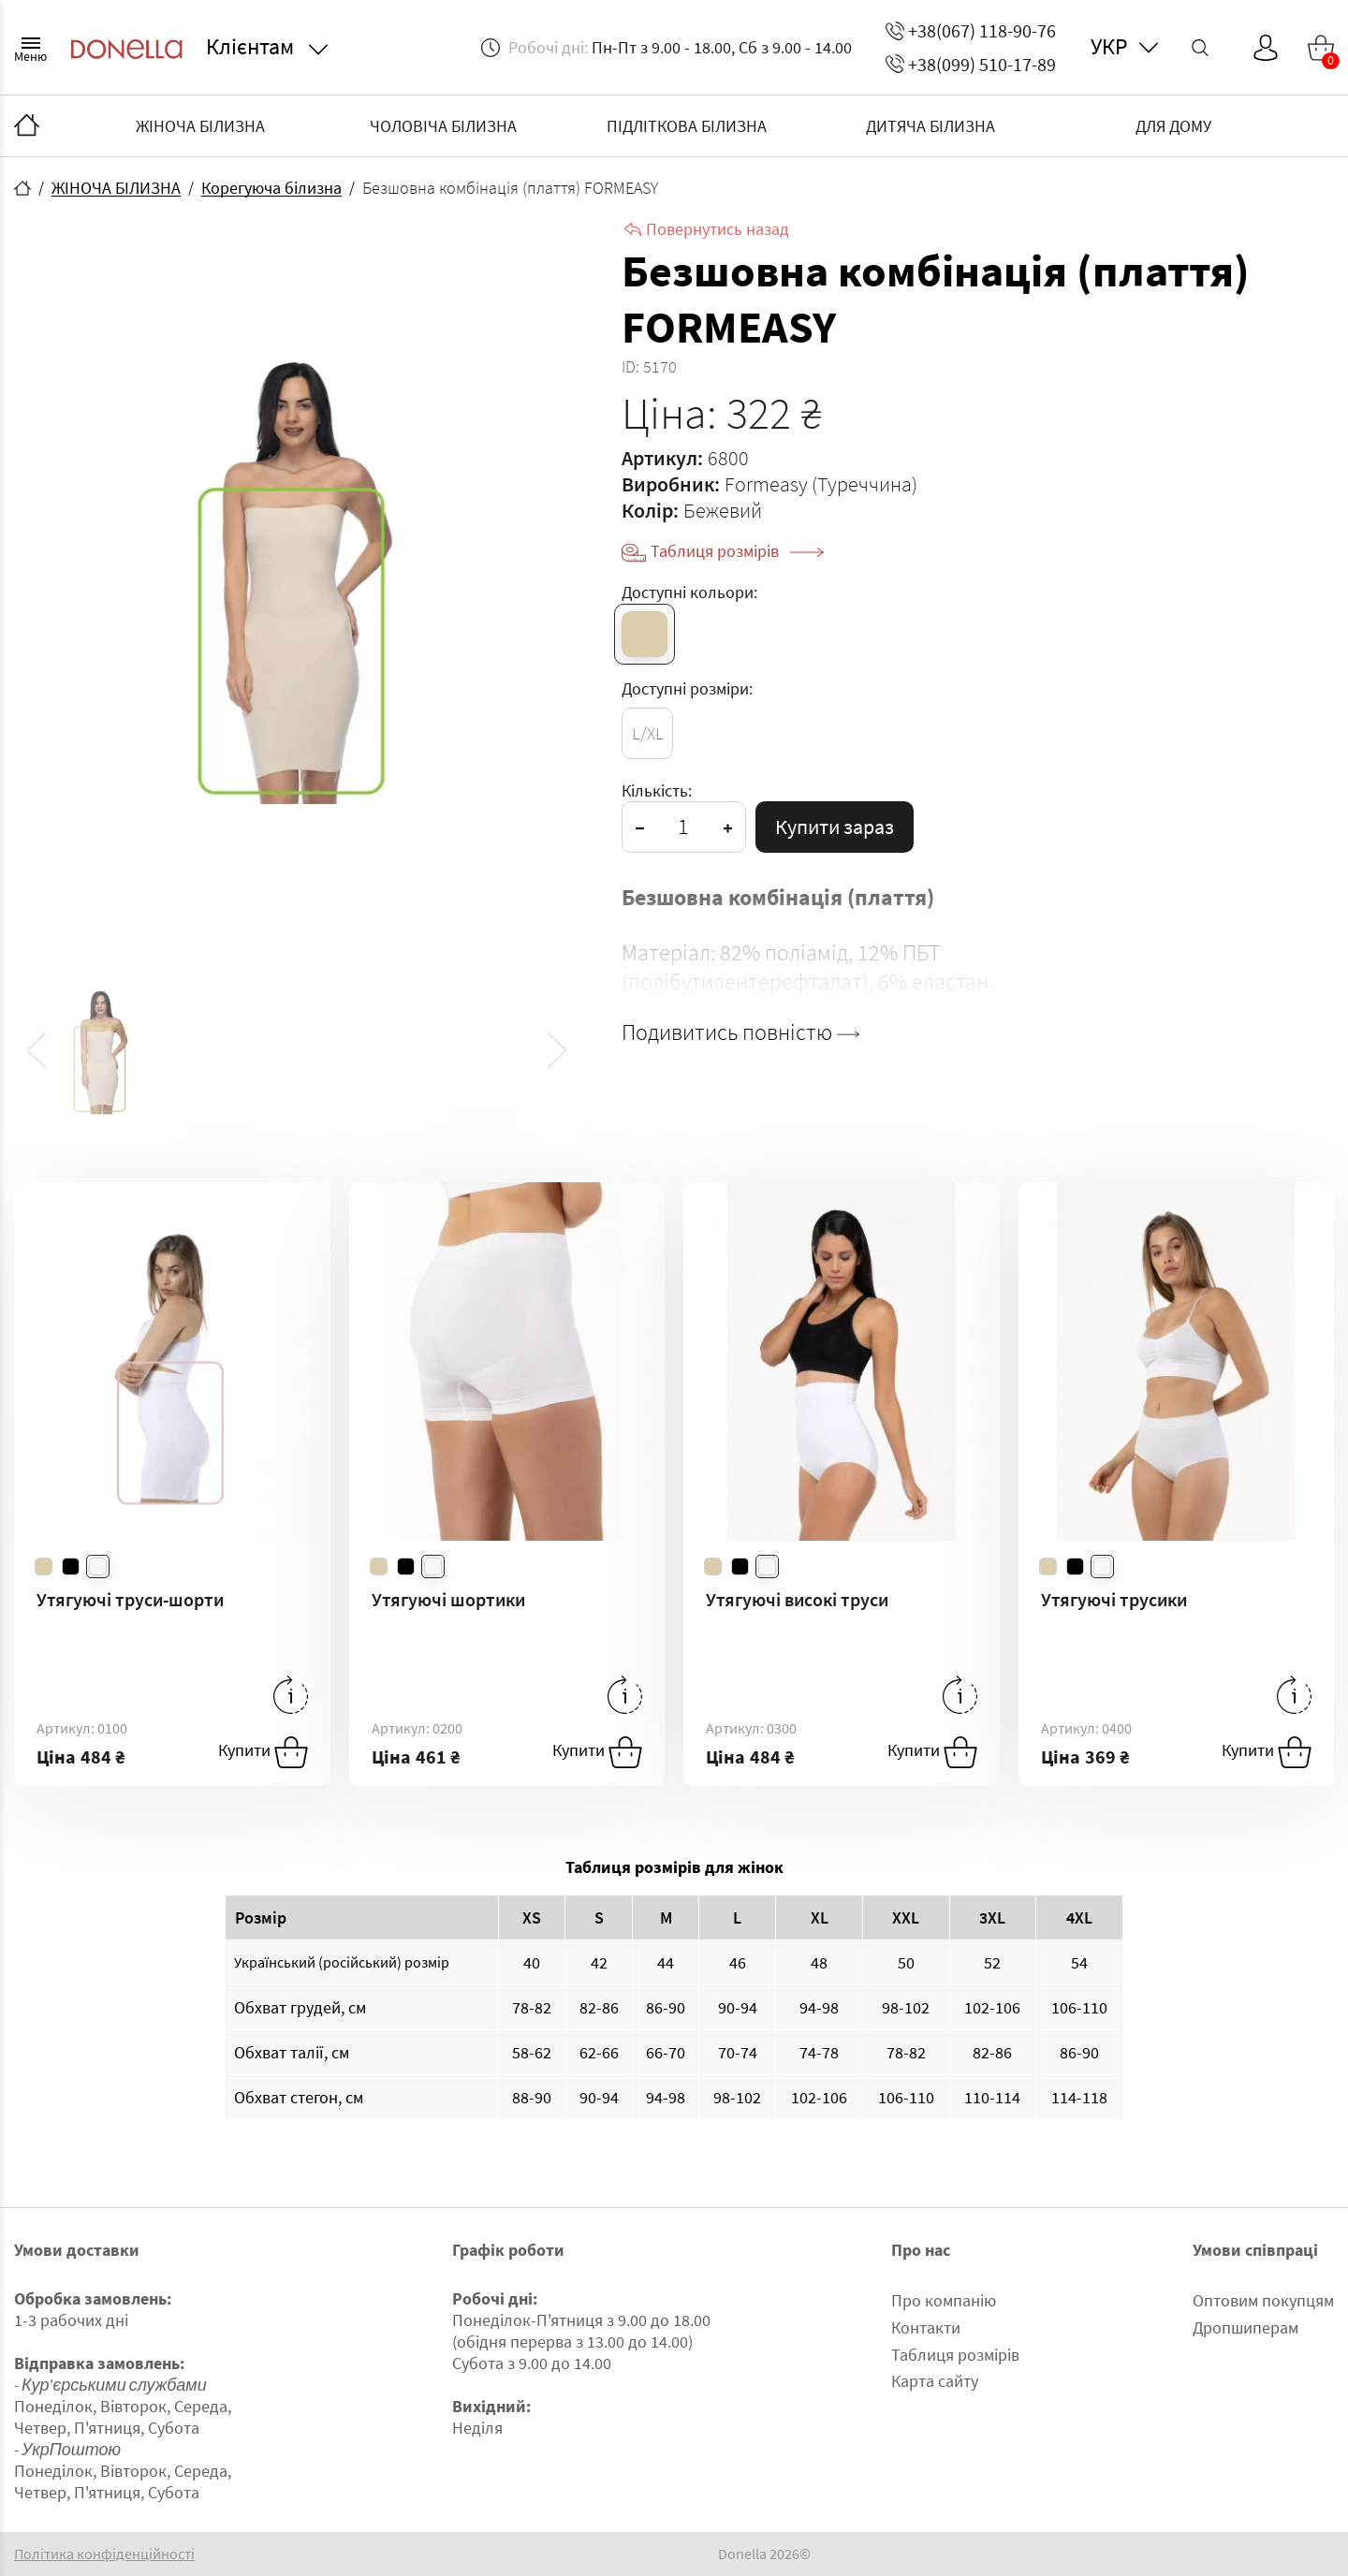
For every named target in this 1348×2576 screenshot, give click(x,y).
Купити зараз (834, 826)
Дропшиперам (1245, 2327)
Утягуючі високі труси (797, 1599)
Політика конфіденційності (104, 2554)
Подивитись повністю (740, 1032)
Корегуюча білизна (271, 187)
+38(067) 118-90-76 (971, 30)
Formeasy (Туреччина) (821, 484)
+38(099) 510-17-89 (971, 64)
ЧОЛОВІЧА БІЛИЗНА (443, 126)
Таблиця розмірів (737, 551)
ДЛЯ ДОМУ (1173, 126)
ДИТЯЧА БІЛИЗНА (930, 126)
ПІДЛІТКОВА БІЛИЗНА (687, 126)
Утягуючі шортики (448, 1599)
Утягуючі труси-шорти (130, 1599)
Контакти (925, 2327)
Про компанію (943, 2300)
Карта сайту (934, 2381)
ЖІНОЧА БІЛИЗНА (200, 126)
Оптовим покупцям (1263, 2300)
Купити (263, 1752)
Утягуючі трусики (1114, 1599)
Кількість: (657, 790)
